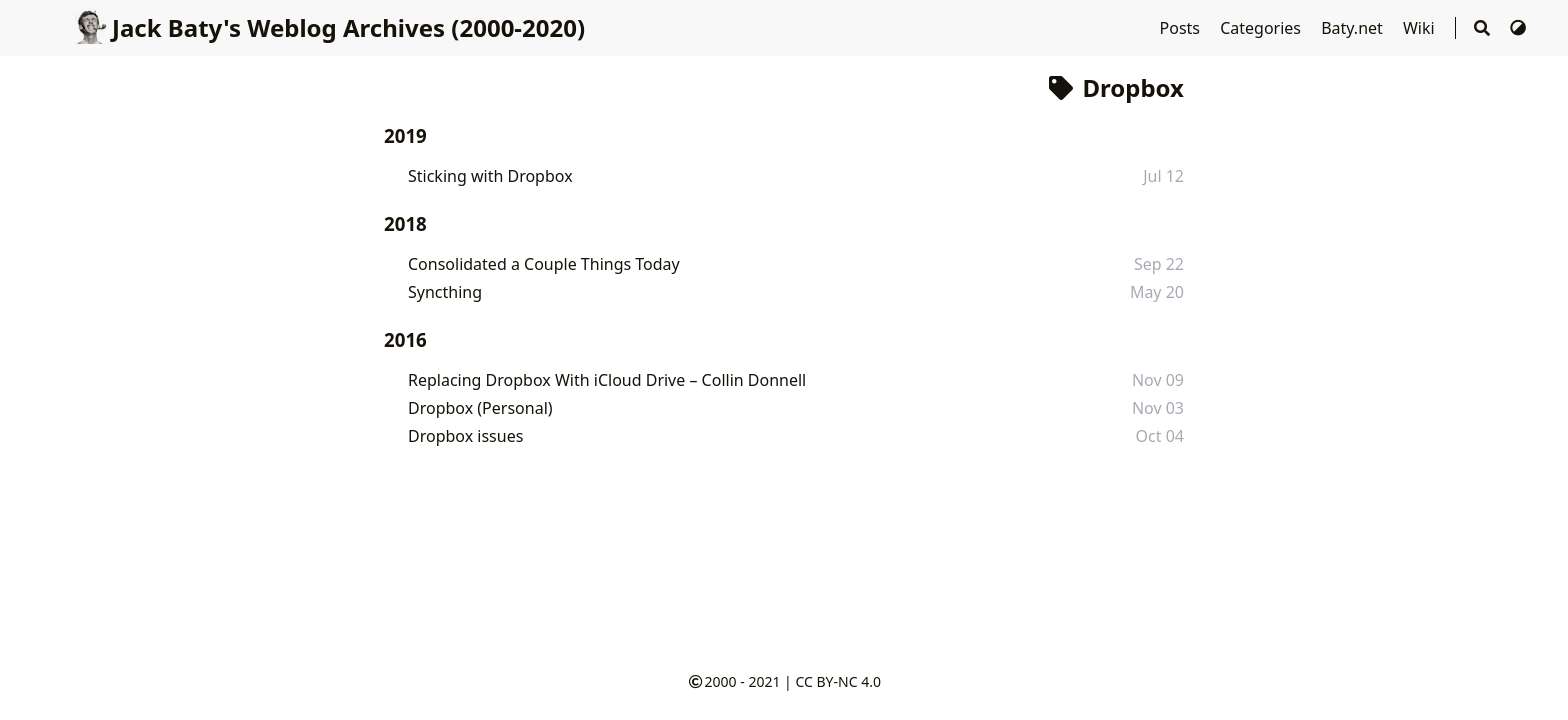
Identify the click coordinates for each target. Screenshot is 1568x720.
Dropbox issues (465, 436)
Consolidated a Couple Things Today (544, 264)
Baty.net (1354, 28)
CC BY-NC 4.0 (837, 681)
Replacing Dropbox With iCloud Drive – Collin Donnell (607, 380)
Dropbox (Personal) (480, 408)
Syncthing (445, 292)
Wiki (1421, 28)
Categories (1262, 28)
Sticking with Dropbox (490, 176)
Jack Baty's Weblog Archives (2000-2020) (328, 27)
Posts (1182, 28)
